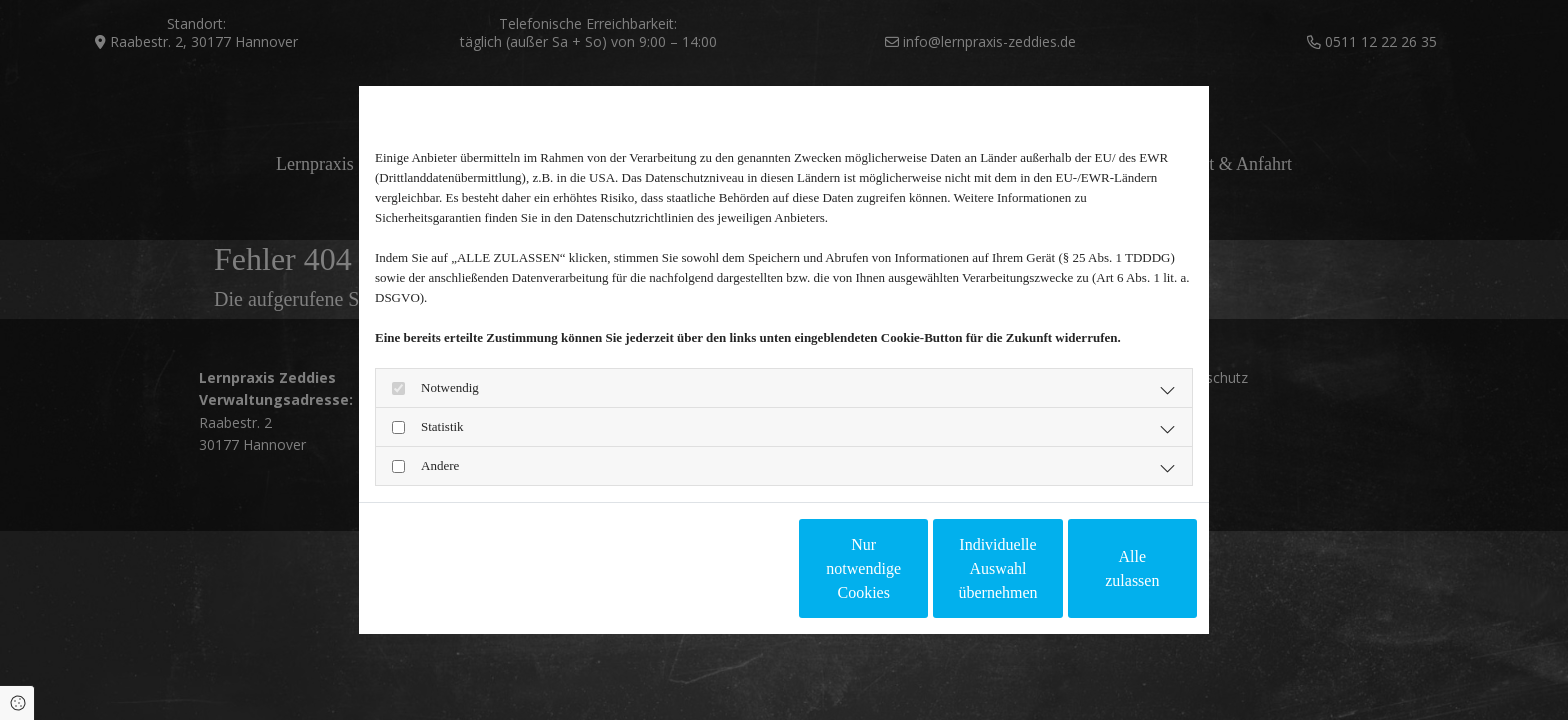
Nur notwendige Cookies (725, 568)
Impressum (527, 568)
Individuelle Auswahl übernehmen (914, 568)
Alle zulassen (1105, 568)
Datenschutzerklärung (428, 568)
